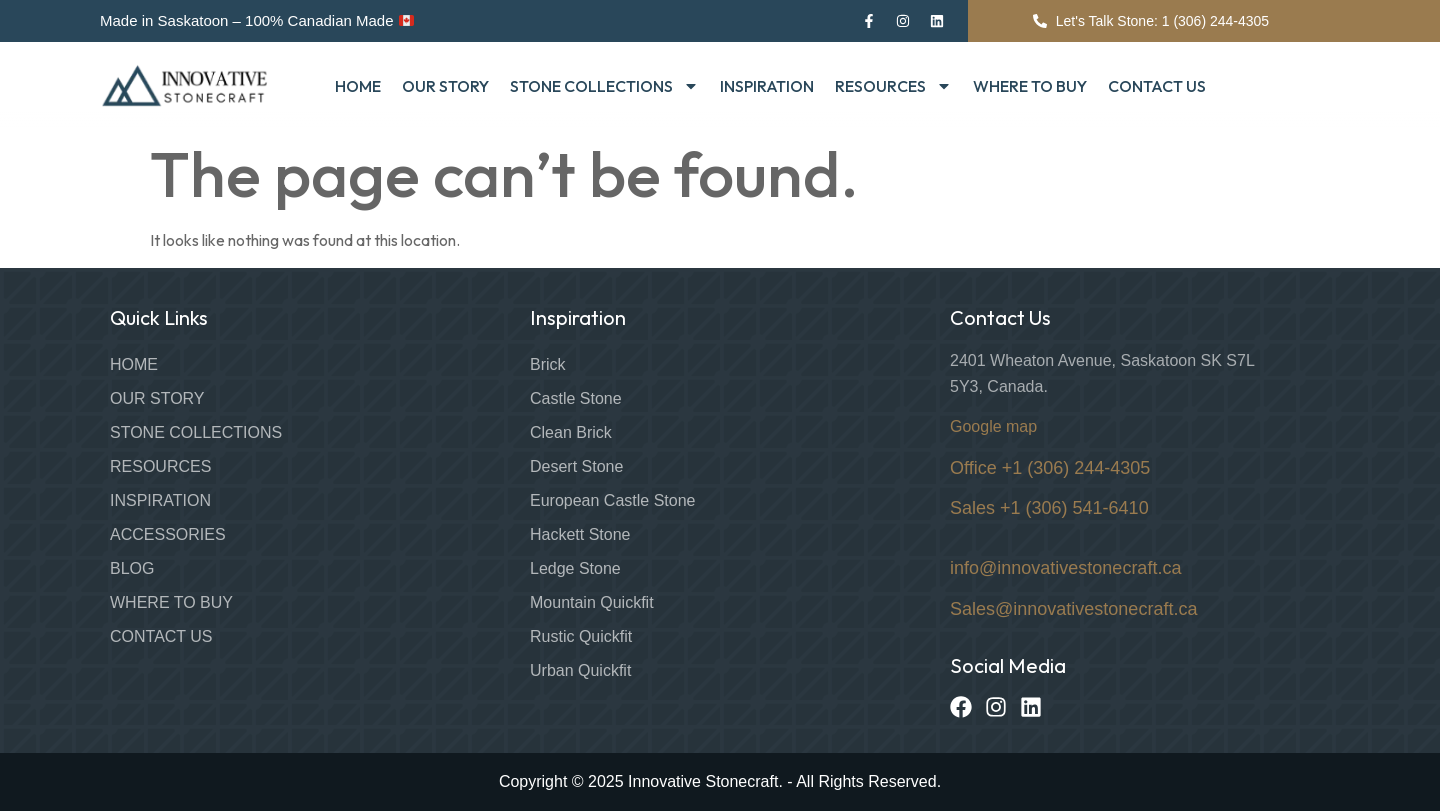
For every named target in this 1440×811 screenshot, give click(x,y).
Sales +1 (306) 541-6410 (1049, 508)
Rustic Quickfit (581, 636)
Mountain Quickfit (592, 602)
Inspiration (767, 86)
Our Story (445, 86)
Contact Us (1157, 86)
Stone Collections (604, 86)
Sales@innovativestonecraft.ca (1073, 609)
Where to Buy (1030, 86)
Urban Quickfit (580, 670)
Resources (893, 86)
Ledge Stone (575, 568)
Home (358, 86)
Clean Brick (571, 432)
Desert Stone (576, 466)
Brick (548, 364)
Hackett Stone (580, 534)
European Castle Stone (612, 500)
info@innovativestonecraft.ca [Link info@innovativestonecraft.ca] (1065, 568)
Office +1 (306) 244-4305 (1050, 468)
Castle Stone (576, 398)
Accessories (168, 534)
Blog (132, 568)
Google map (993, 426)
